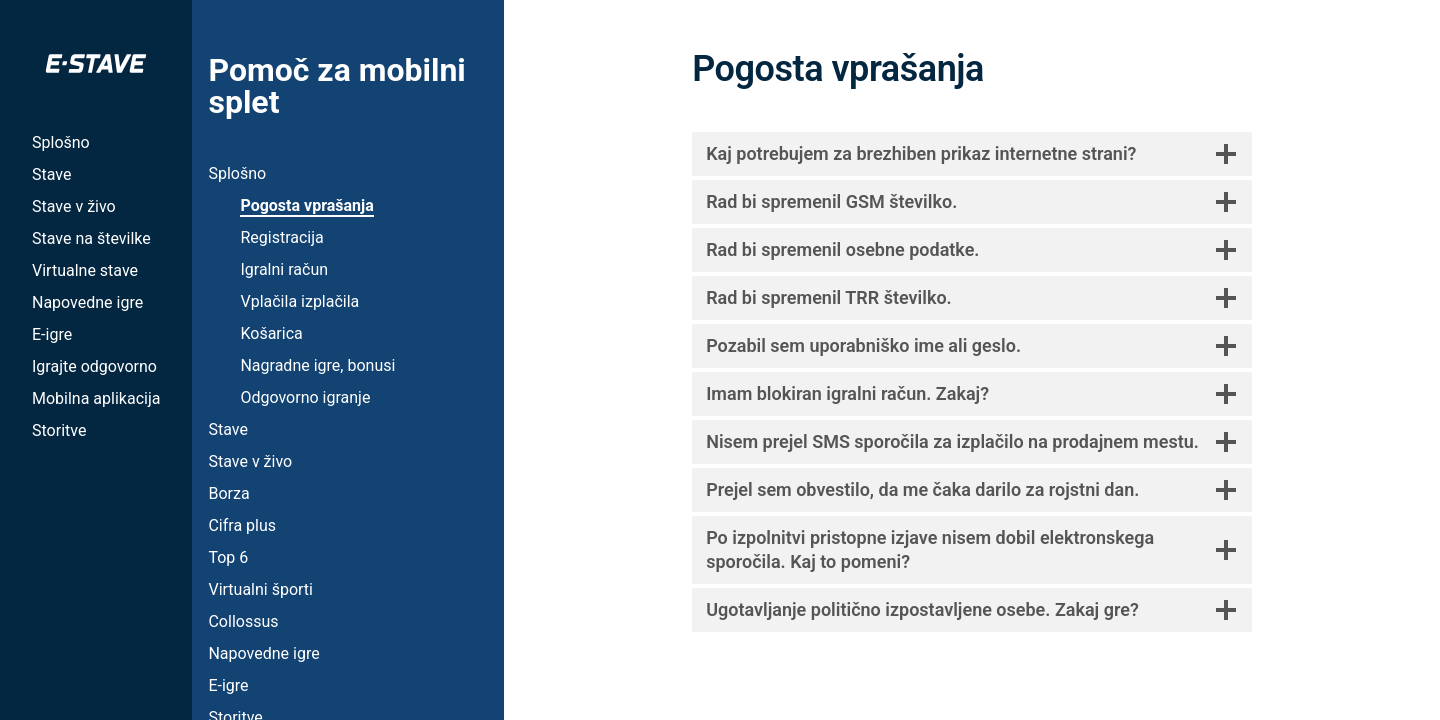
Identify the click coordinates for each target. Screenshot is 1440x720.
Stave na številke (91, 238)
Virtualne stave (85, 270)
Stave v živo (74, 206)
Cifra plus (242, 525)
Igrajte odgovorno (94, 366)
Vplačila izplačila (299, 301)
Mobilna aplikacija (96, 398)
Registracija (281, 237)
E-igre (52, 334)
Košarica (271, 333)
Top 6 (228, 557)
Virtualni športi (260, 589)
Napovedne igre (87, 302)
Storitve (59, 430)
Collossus (243, 621)
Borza (228, 493)
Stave (51, 174)
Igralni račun (284, 269)
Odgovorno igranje (305, 397)
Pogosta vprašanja (306, 205)
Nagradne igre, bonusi (317, 365)
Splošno (61, 142)
